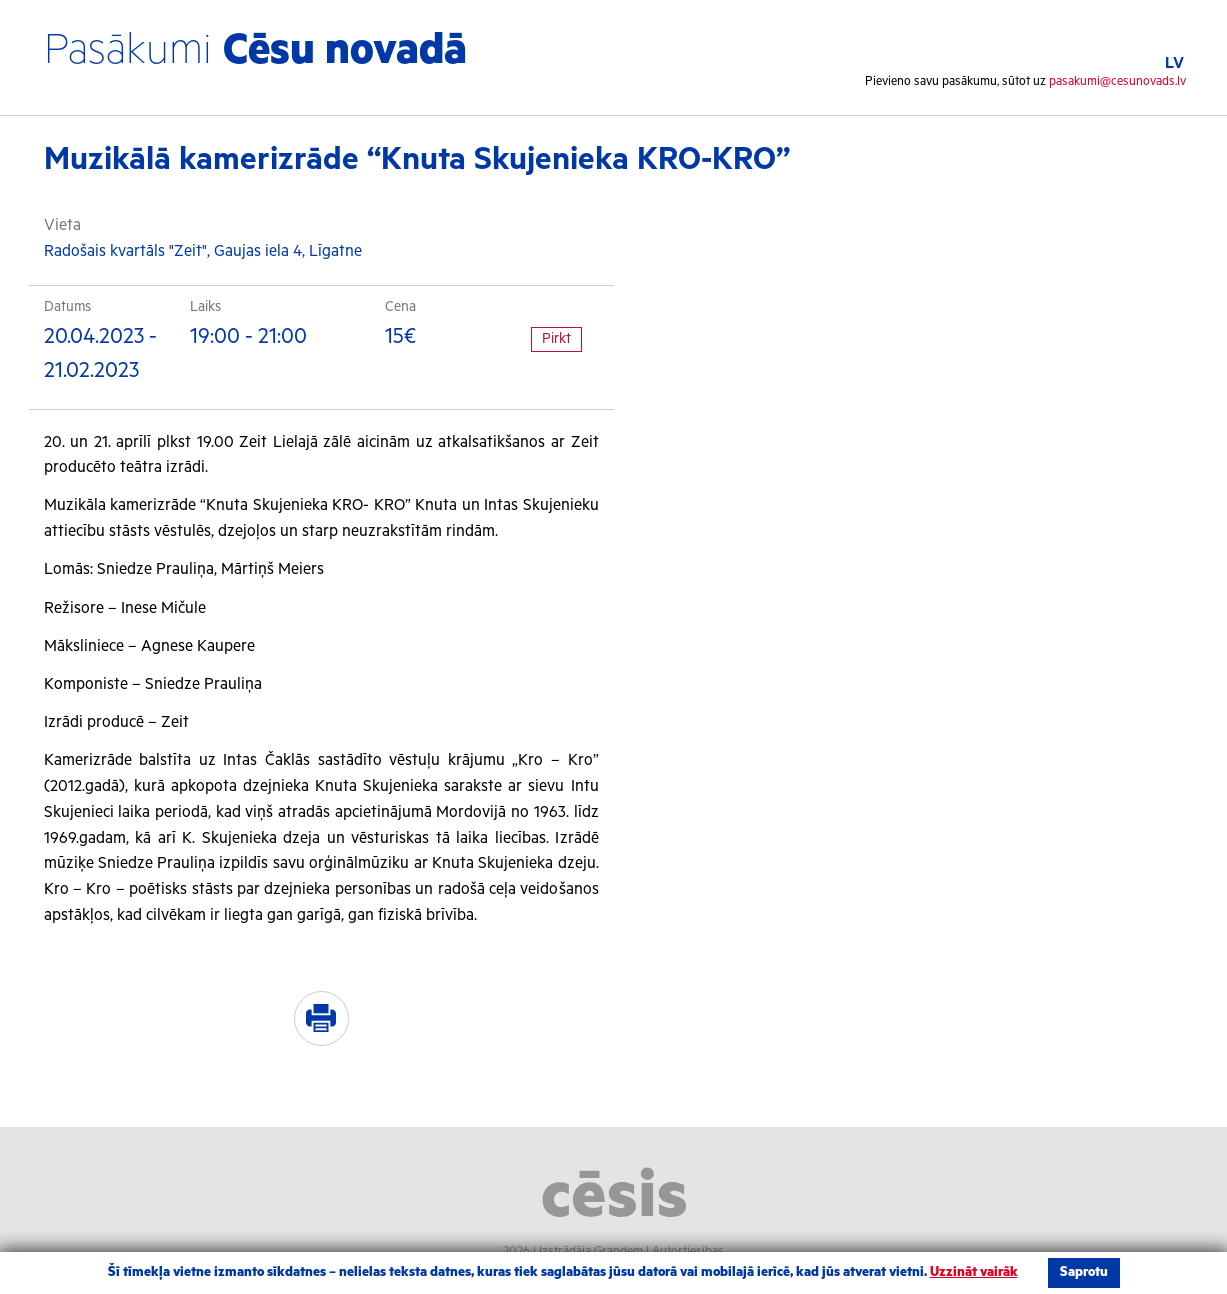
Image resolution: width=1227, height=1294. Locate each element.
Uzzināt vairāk (974, 1272)
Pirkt (556, 339)
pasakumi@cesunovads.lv (1117, 81)
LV (1174, 63)
